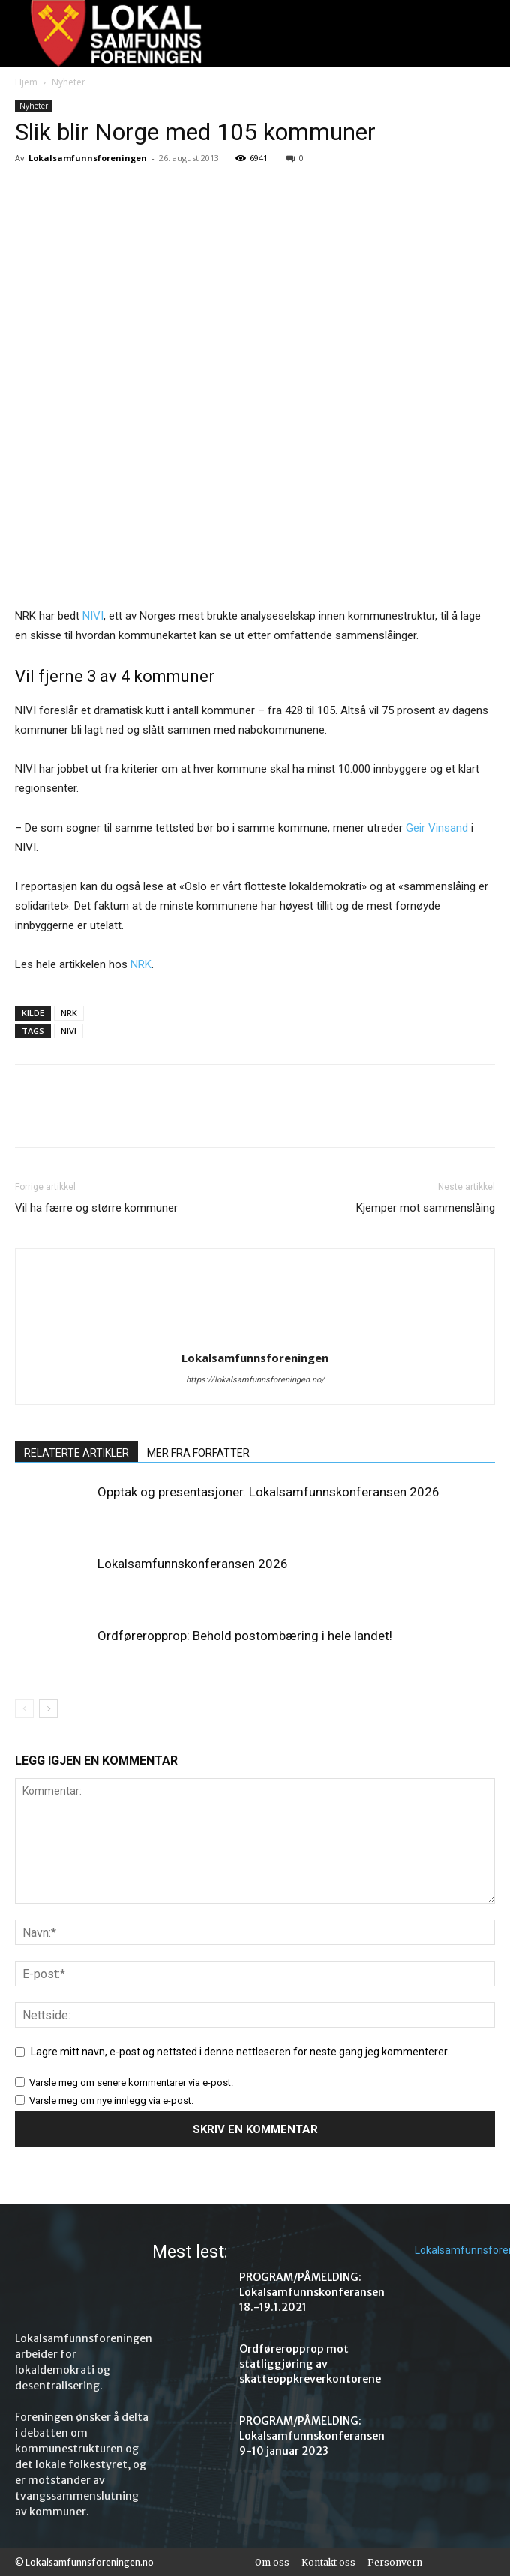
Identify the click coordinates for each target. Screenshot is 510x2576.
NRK (141, 964)
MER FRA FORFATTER (198, 1453)
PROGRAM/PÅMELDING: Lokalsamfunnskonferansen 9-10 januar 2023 (312, 2436)
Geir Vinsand (438, 828)
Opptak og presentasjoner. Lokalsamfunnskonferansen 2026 (269, 1491)
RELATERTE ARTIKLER (76, 1453)
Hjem (26, 82)
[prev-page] (24, 1708)
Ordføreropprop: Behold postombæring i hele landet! (245, 1635)
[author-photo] (255, 1337)
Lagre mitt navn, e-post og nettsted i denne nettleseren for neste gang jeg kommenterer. (240, 2052)
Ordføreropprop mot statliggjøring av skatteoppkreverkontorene (310, 2364)
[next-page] (48, 1708)
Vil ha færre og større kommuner (96, 1208)
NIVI (93, 616)
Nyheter (69, 82)
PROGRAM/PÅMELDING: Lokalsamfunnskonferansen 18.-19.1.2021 (312, 2292)
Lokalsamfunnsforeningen (87, 157)
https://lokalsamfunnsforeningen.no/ (255, 1380)
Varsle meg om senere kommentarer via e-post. (131, 2082)
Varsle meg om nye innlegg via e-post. (111, 2100)
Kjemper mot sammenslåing (425, 1208)
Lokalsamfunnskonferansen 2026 (193, 1563)
